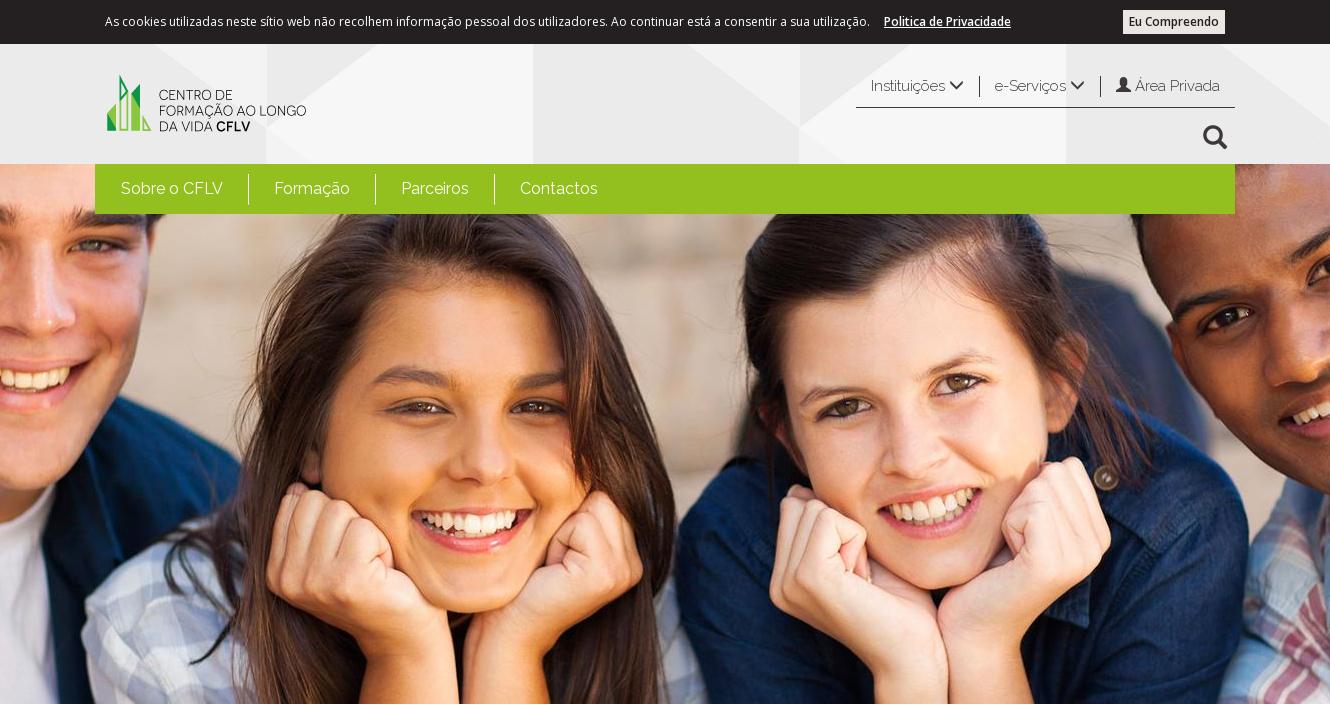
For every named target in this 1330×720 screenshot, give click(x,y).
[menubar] (359, 189)
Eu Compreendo (1174, 21)
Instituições (917, 86)
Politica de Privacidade (947, 21)
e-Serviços (1040, 86)
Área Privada (1168, 86)
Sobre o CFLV (172, 188)
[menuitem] (172, 189)
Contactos (559, 188)
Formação (312, 188)
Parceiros (435, 188)
